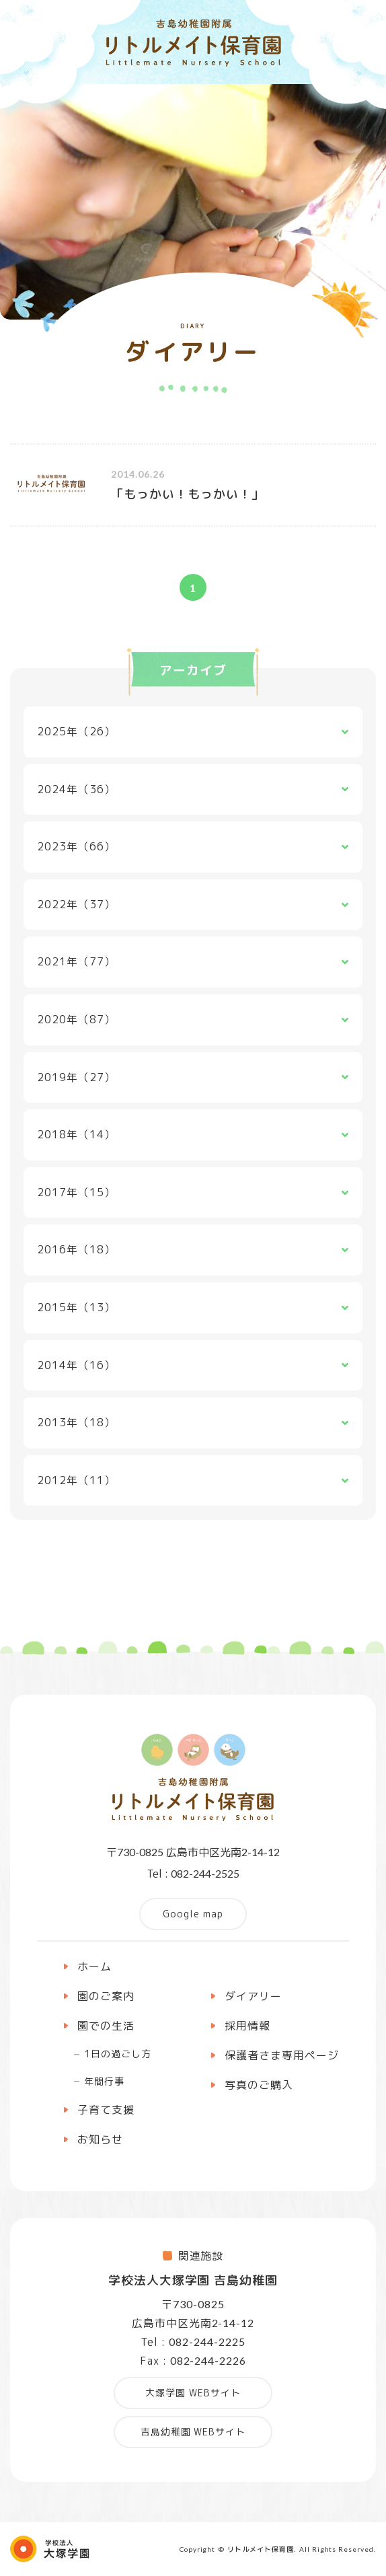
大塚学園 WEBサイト (193, 2392)
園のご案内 (105, 1996)
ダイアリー (253, 1996)
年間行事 (104, 2081)
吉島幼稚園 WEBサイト (193, 2431)
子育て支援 (105, 2109)
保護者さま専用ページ (282, 2055)
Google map (193, 1913)
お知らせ (100, 2139)
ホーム (94, 1966)
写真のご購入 (259, 2084)
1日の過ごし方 (117, 2053)
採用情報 (247, 2025)
